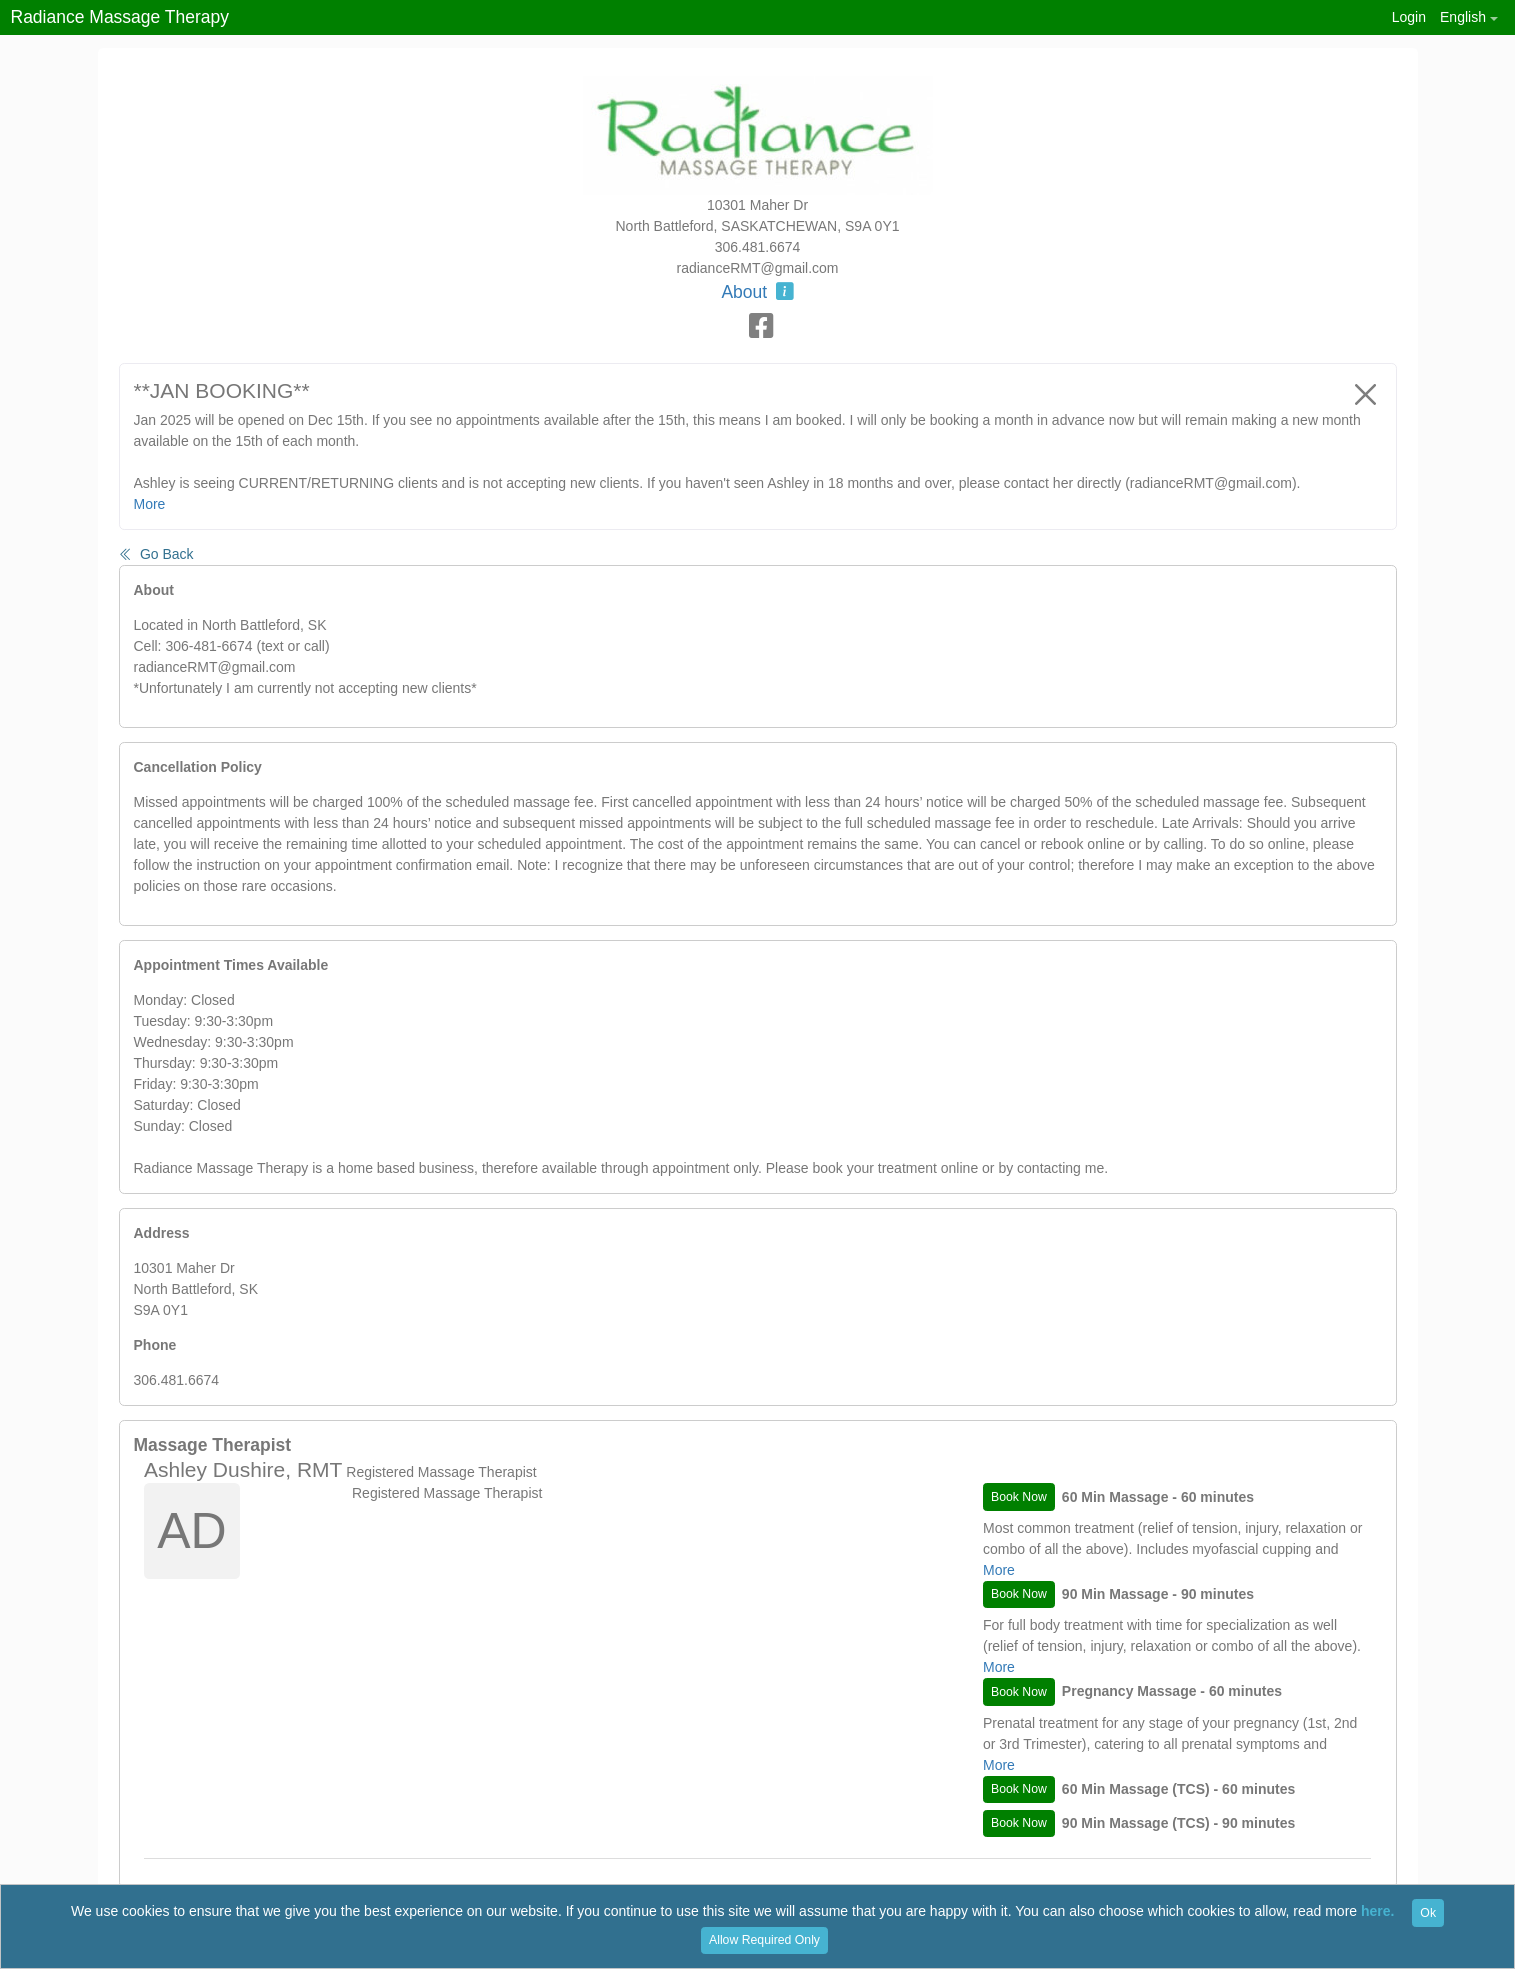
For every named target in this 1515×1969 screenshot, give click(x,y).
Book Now (1019, 1497)
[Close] (1366, 394)
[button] (1468, 17)
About (757, 292)
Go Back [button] (156, 554)
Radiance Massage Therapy (120, 17)
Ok (1428, 1913)
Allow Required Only (764, 1940)
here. (1377, 1912)
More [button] (150, 504)
